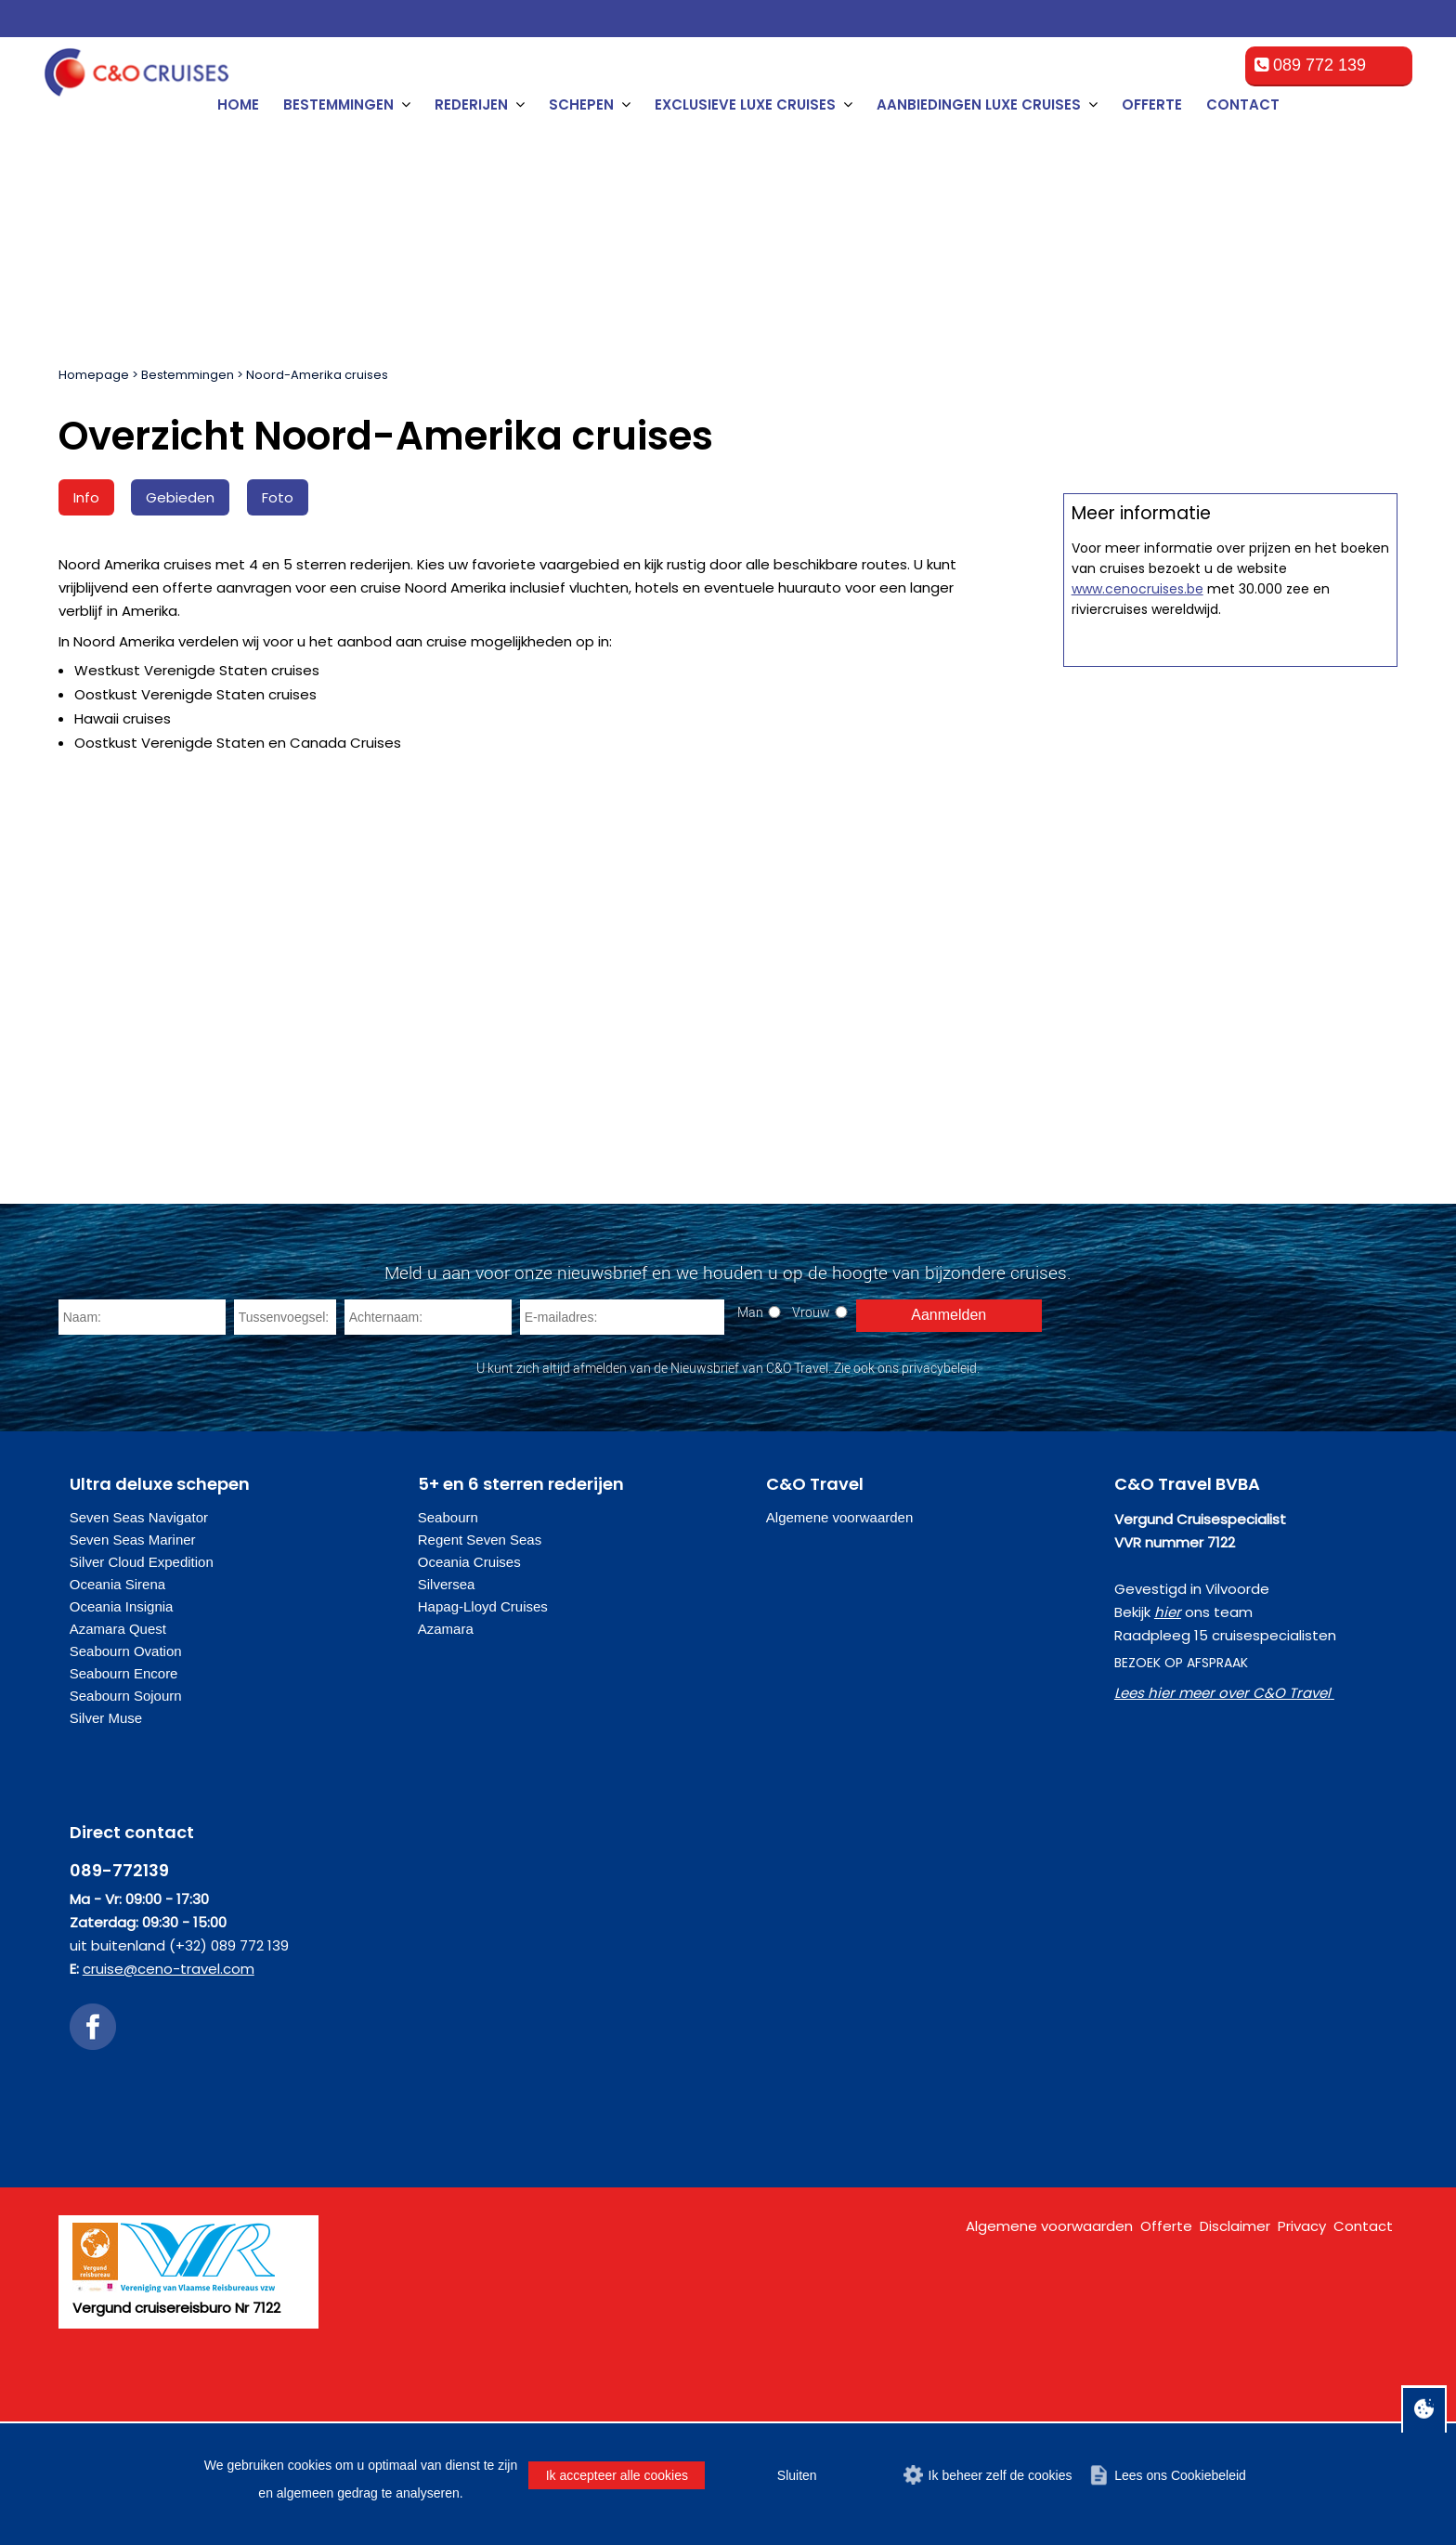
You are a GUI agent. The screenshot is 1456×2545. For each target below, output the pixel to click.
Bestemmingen (187, 375)
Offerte (1152, 104)
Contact (1243, 104)
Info (86, 497)
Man (750, 1405)
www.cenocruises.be (1137, 1181)
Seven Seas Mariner (133, 1632)
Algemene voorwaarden (839, 1610)
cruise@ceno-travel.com (168, 2061)
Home (238, 104)
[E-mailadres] (622, 1410)
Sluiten (797, 2475)
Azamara (446, 1721)
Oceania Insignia (122, 1699)
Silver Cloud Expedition (142, 1655)
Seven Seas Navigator (139, 1610)
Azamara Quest (118, 1721)
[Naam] (142, 1410)
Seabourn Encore (124, 1766)
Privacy (1302, 2319)
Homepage (93, 375)
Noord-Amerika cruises (317, 375)
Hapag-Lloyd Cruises (483, 1699)
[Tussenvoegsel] (285, 1410)
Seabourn (448, 1610)
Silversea (446, 1677)
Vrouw (811, 1405)
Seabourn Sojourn (126, 1788)
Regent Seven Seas (479, 1632)
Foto (277, 497)
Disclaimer (1235, 2319)
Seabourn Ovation (126, 1744)
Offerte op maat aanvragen (1230, 841)
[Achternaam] (428, 1410)
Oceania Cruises (469, 1655)
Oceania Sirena (117, 1677)
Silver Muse (106, 1811)
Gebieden (180, 497)
